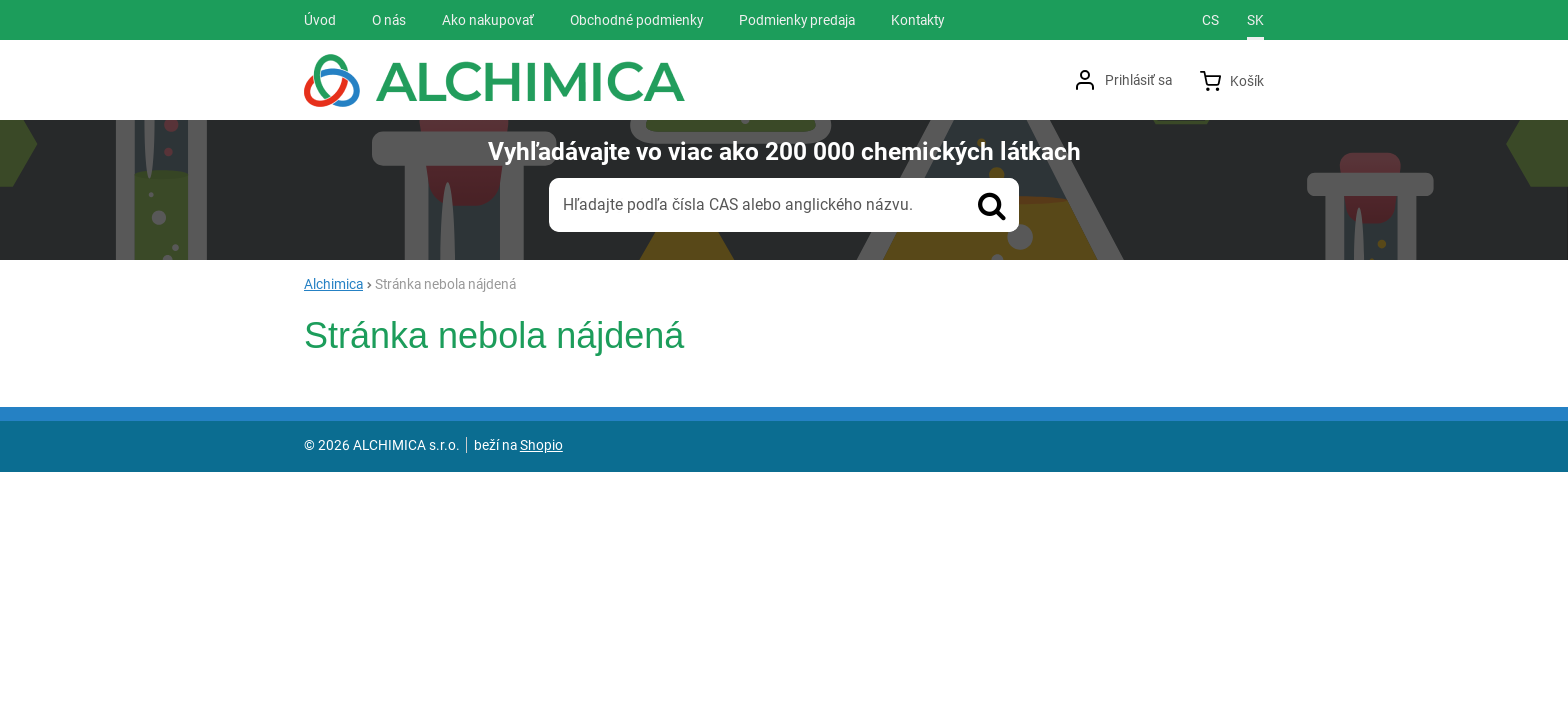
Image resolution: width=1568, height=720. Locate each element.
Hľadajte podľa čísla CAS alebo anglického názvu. (738, 204)
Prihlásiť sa (1138, 80)
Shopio (541, 445)
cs (1210, 20)
